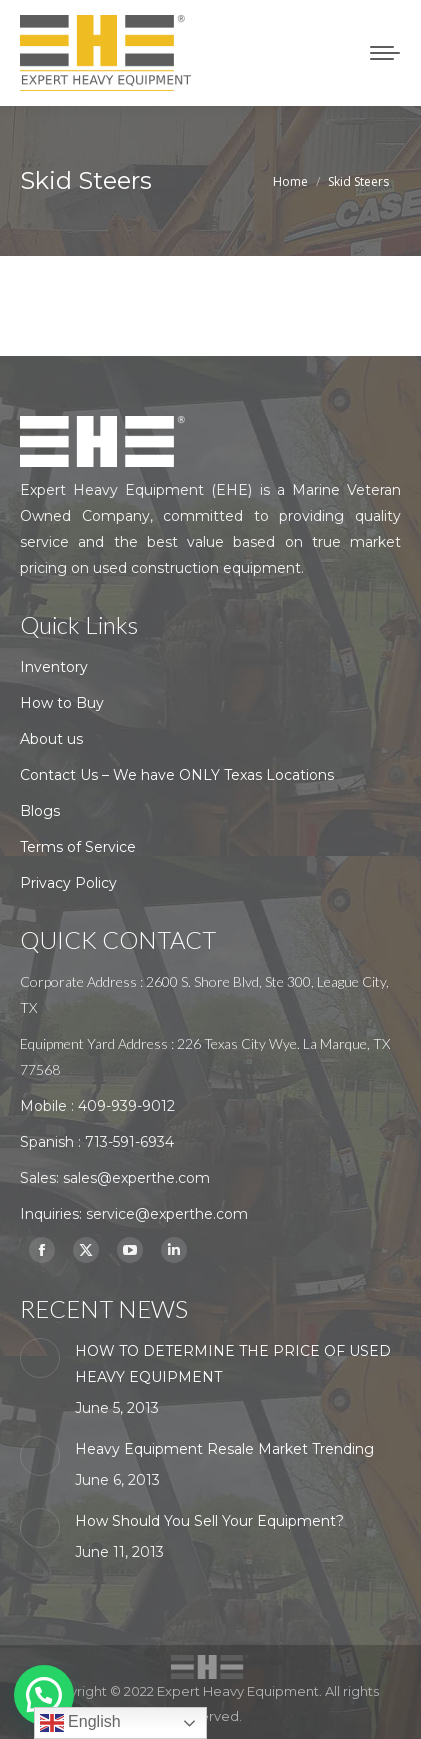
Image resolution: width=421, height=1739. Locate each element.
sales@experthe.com (136, 1178)
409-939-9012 (126, 1106)
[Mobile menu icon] (385, 53)
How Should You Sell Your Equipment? (209, 1521)
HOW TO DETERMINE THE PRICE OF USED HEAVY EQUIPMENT (233, 1364)
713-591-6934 (129, 1142)
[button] (44, 1695)
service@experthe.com (167, 1214)
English (80, 1723)
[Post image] (40, 1358)
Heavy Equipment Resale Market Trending (224, 1449)
